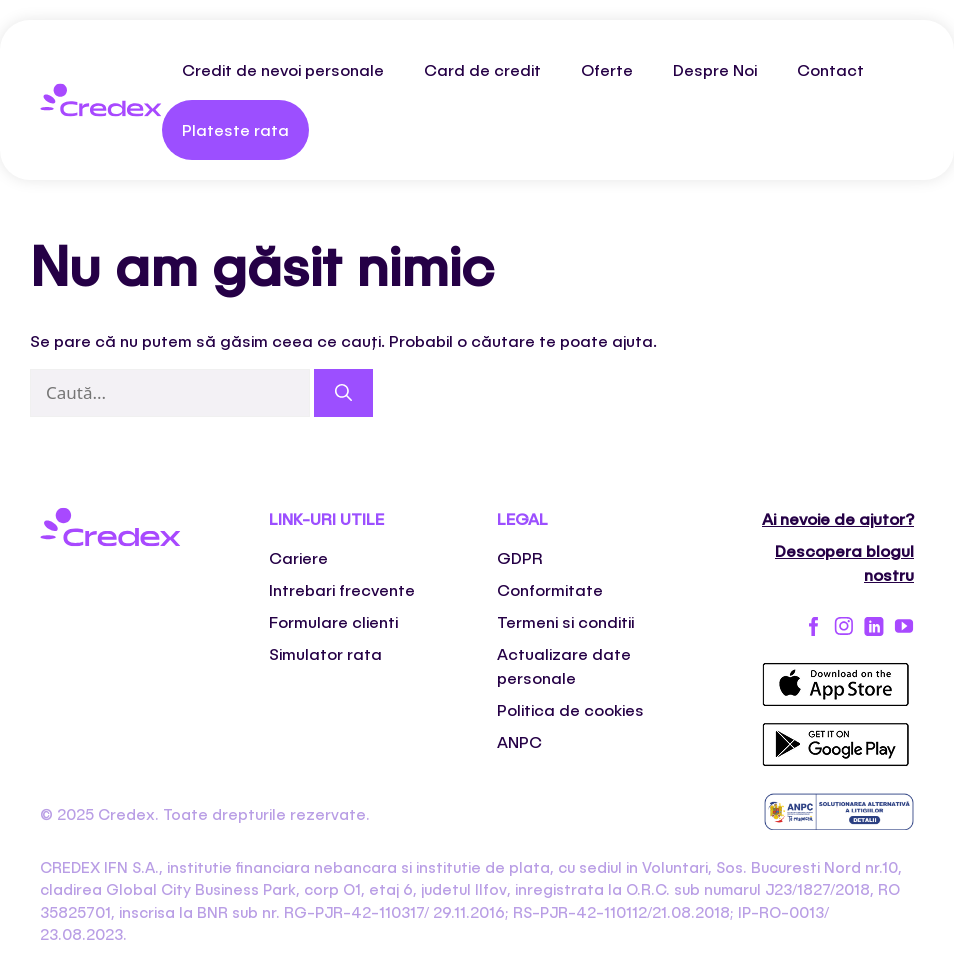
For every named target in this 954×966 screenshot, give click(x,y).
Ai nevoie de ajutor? (838, 518)
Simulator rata (325, 653)
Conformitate (550, 589)
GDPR (520, 557)
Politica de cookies (570, 709)
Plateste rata (235, 129)
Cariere (298, 557)
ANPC (519, 741)
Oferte (607, 69)
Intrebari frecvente (342, 589)
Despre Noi (715, 69)
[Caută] (343, 393)
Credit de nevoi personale (283, 69)
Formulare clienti (333, 621)
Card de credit (482, 69)
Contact (830, 69)
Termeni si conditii (565, 621)
